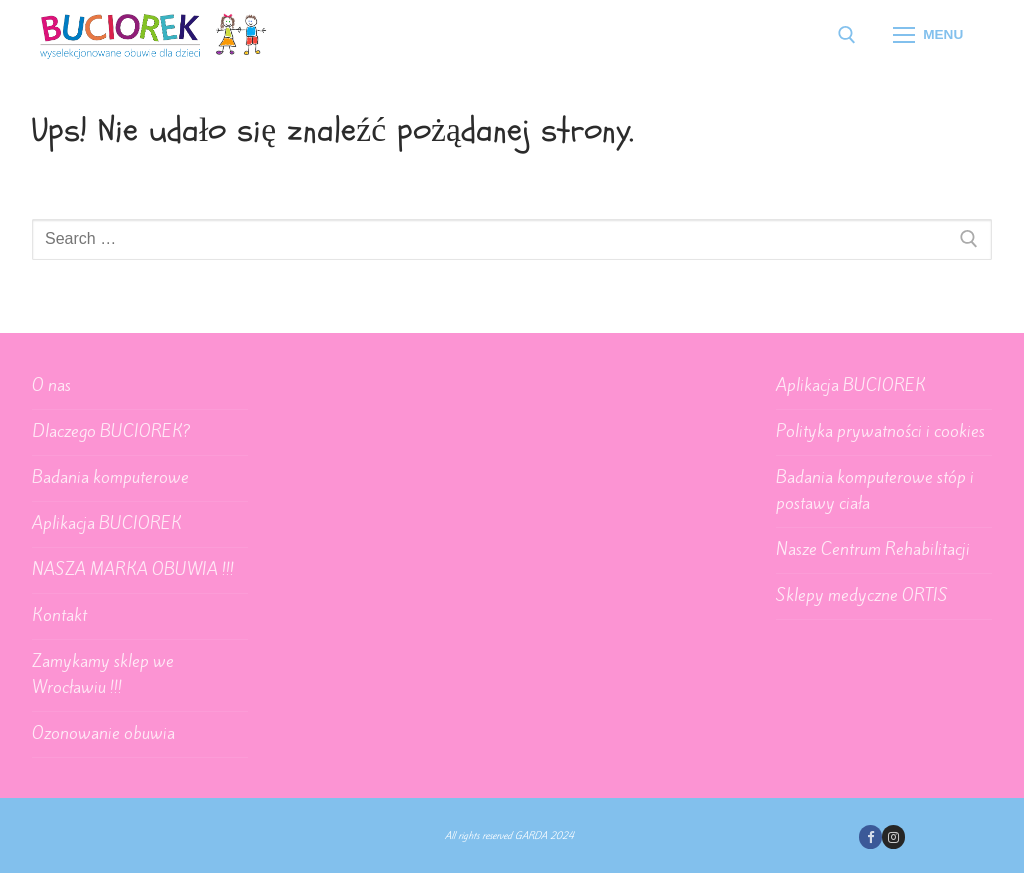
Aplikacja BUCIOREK (107, 523)
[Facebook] (870, 836)
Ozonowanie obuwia (103, 733)
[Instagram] (893, 836)
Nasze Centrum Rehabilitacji (873, 549)
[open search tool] (847, 35)
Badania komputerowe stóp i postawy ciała (875, 490)
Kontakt (59, 615)
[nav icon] (928, 35)
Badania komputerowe (110, 477)
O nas (51, 385)
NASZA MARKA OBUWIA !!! (133, 569)
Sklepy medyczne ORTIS (862, 595)
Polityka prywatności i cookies (880, 431)
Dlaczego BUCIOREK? (111, 431)
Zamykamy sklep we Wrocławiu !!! (103, 674)
